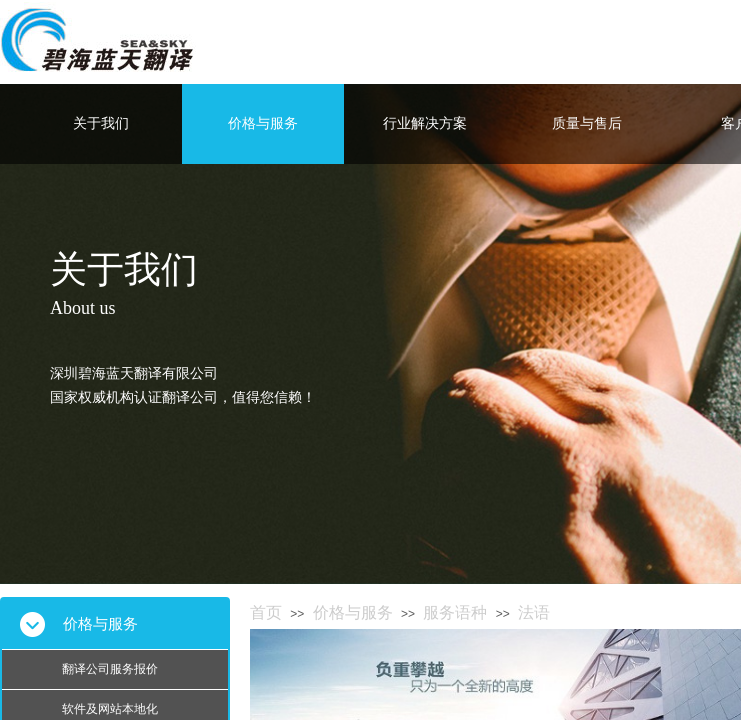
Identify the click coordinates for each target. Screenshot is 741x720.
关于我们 (101, 123)
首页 (266, 612)
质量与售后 (587, 123)
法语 (534, 612)
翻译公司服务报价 (110, 669)
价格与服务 (263, 123)
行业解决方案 (425, 123)
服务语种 (455, 612)
